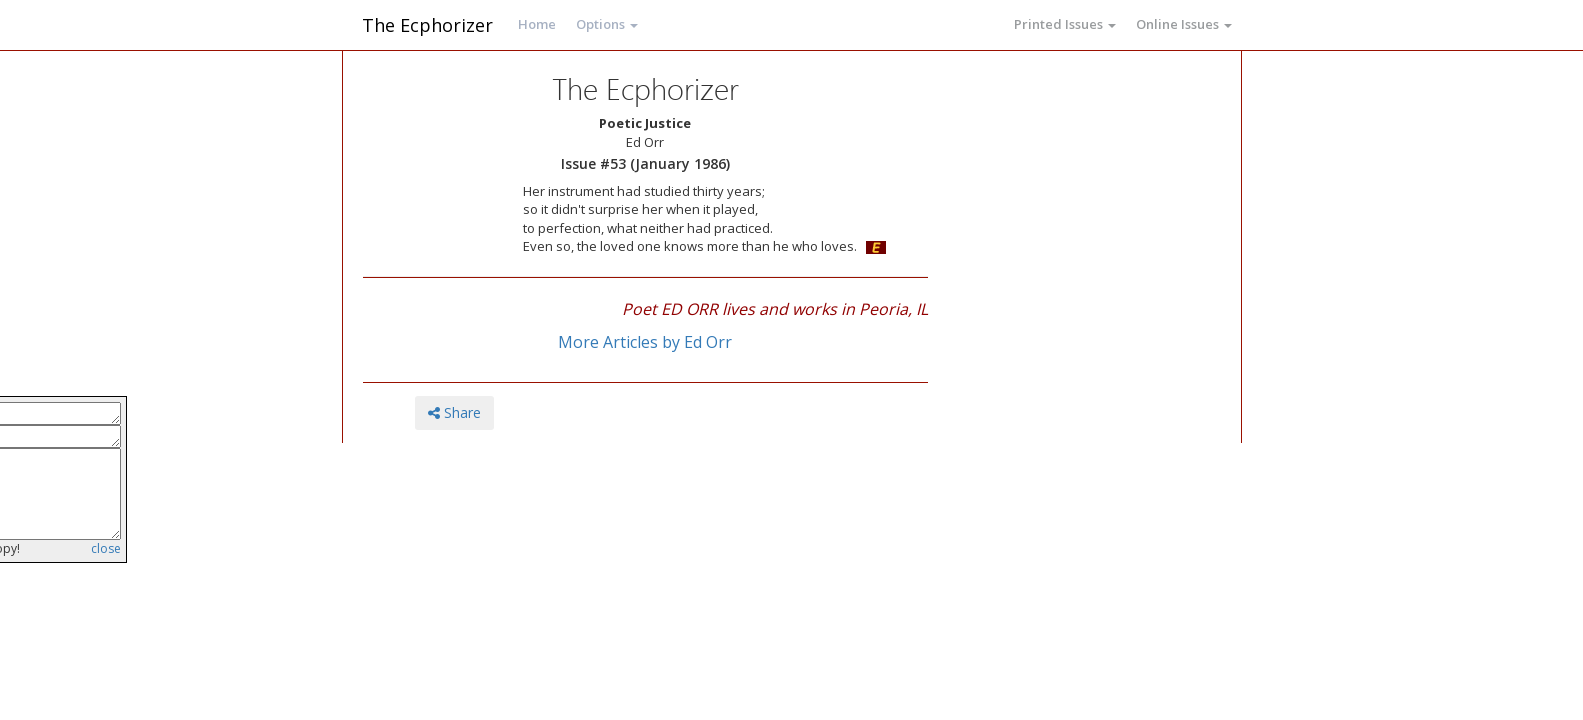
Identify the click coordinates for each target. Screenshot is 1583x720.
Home (537, 24)
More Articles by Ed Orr (645, 342)
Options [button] (607, 24)
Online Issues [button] (1184, 24)
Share (454, 412)
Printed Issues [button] (1065, 24)
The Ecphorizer (427, 25)
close (106, 548)
